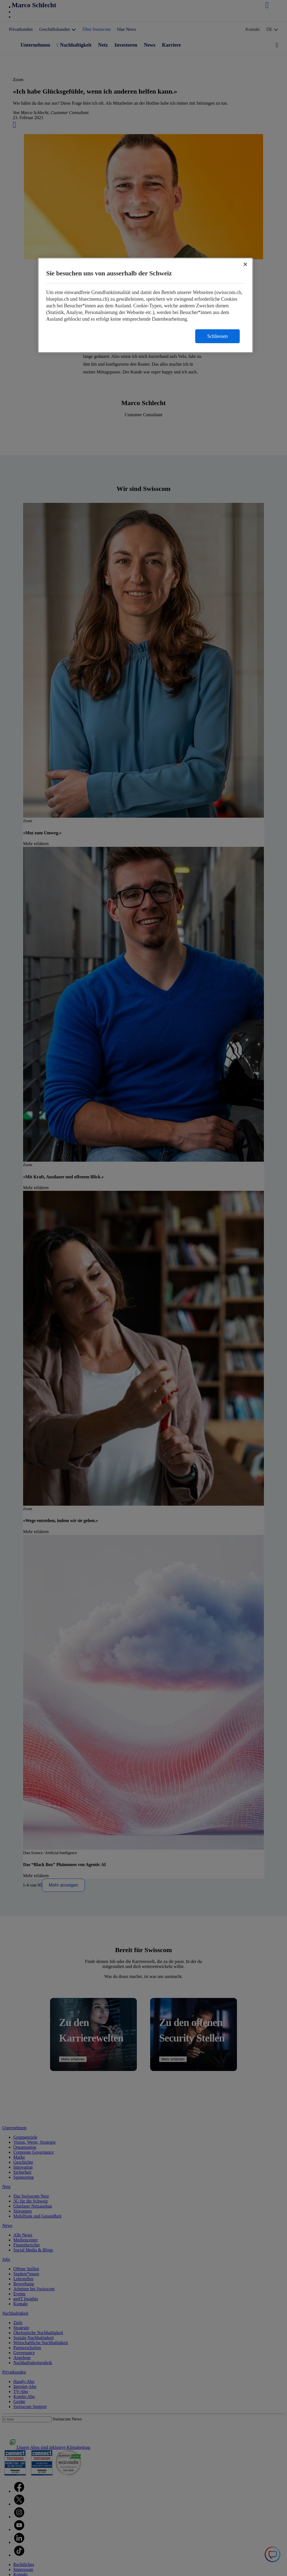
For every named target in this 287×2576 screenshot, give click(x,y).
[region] (145, 305)
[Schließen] (245, 264)
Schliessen (217, 336)
